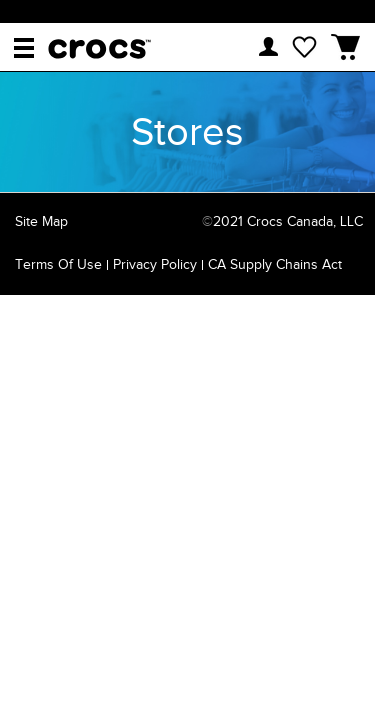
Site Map (41, 221)
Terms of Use (58, 264)
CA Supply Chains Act (275, 264)
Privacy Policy (155, 264)
